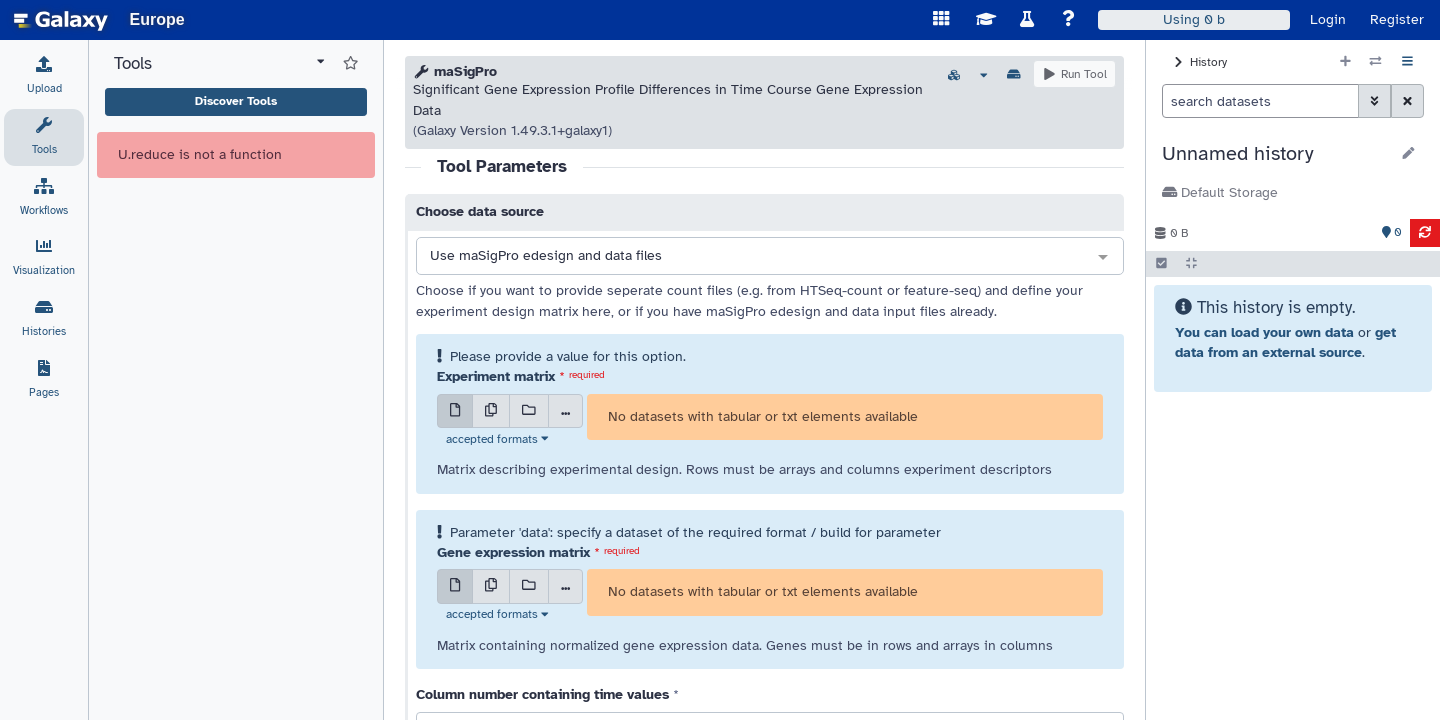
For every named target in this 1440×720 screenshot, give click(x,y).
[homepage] (61, 20)
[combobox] (770, 257)
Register (1397, 19)
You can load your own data (1264, 332)
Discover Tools (236, 101)
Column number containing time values (542, 694)
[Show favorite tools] (350, 64)
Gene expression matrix (513, 552)
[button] (1275, 154)
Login (1328, 19)
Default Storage (1220, 192)
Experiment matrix (496, 376)
